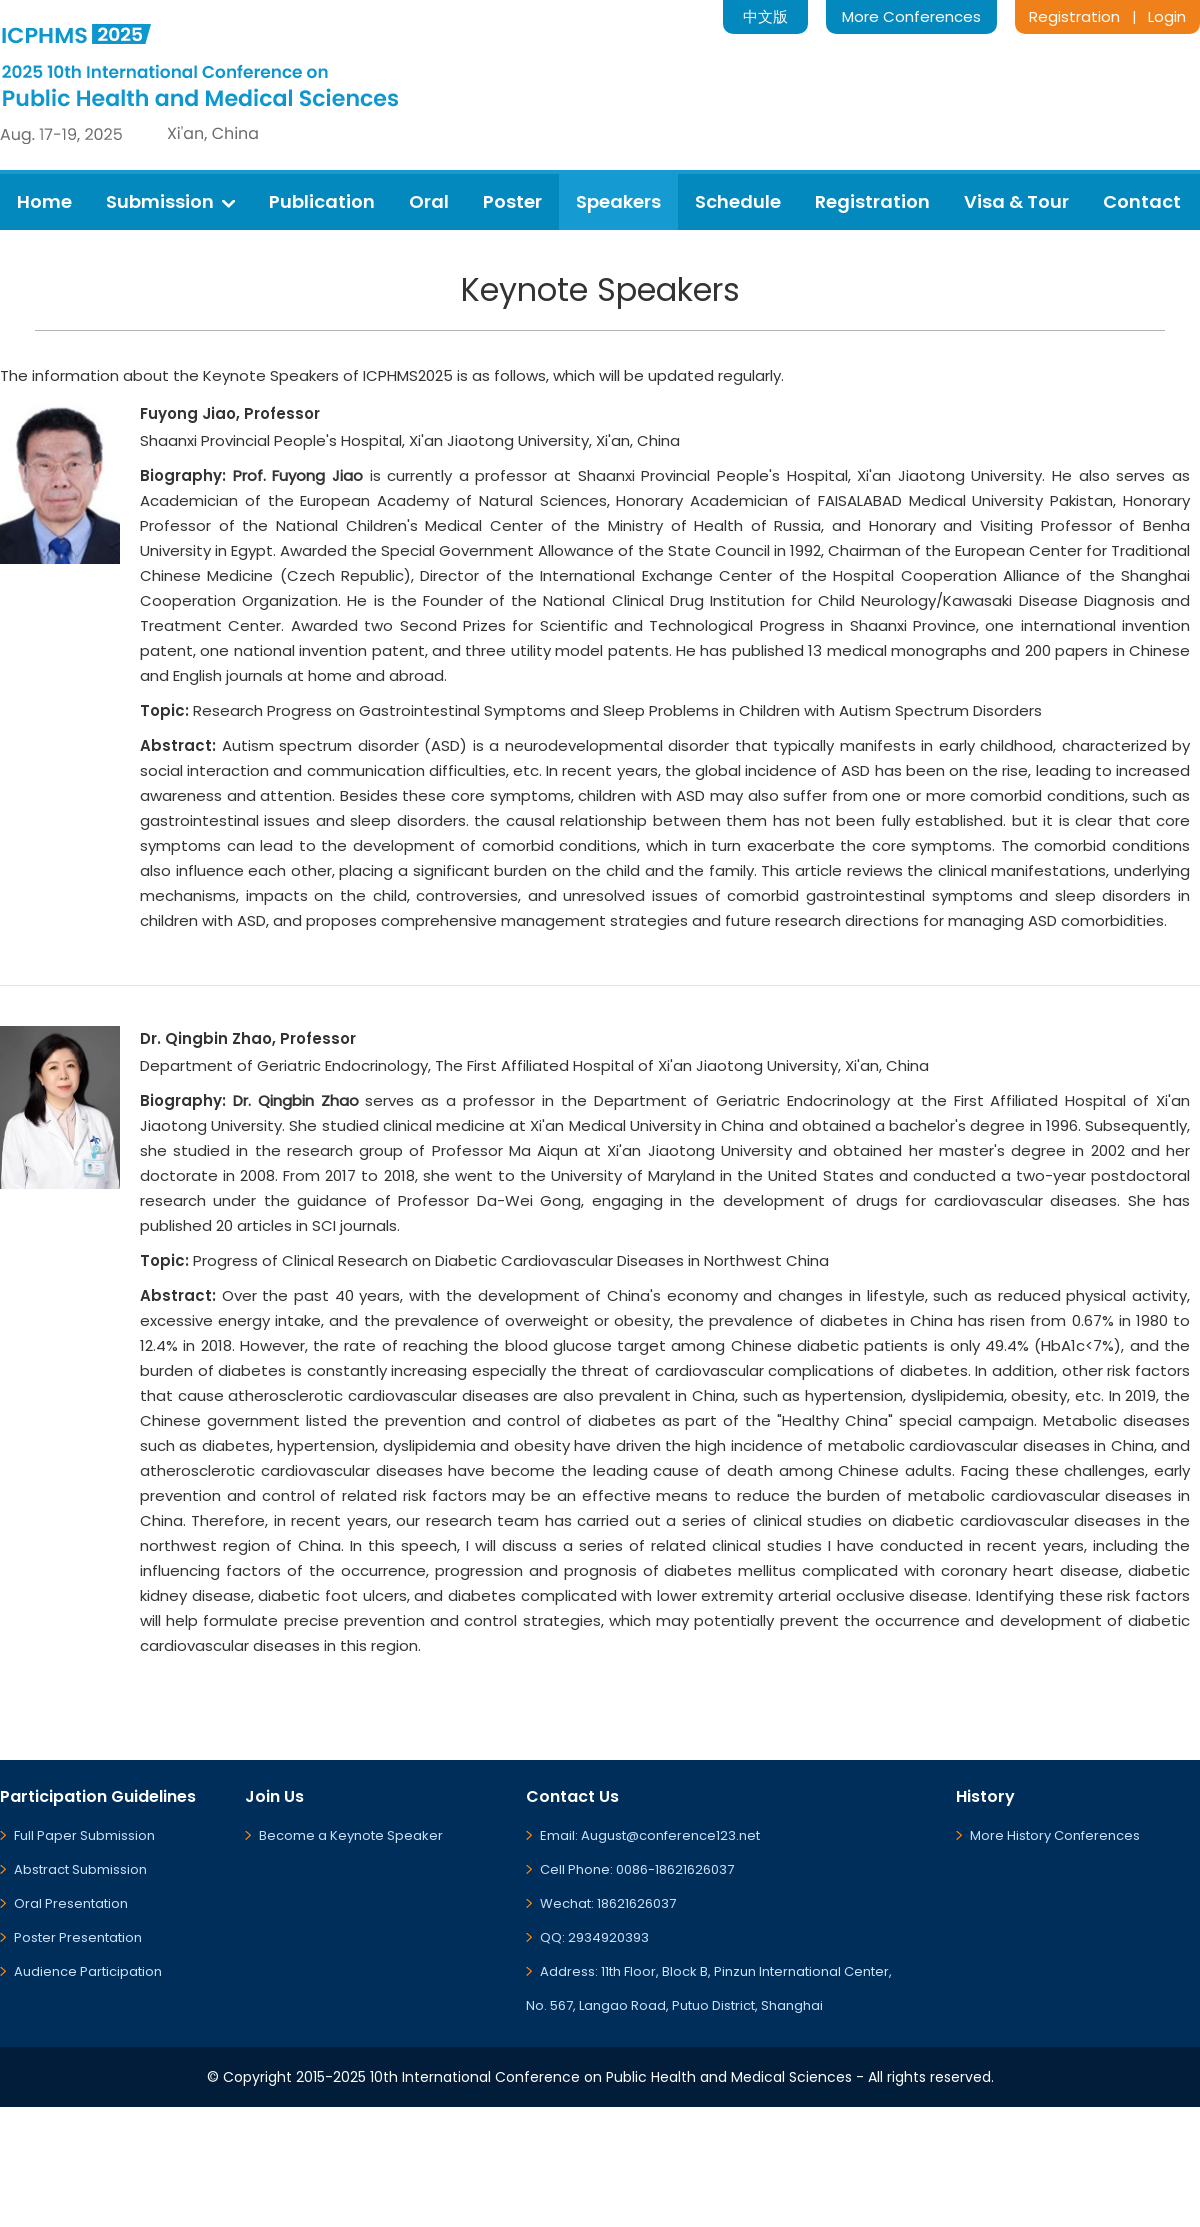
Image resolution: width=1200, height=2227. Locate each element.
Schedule (738, 201)
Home (44, 201)
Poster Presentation (78, 1937)
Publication (322, 201)
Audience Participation (88, 1971)
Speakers (618, 201)
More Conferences (911, 16)
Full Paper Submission (84, 1835)
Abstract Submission (80, 1869)
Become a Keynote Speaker (351, 1835)
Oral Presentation (71, 1903)
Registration (1074, 16)
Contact (1142, 201)
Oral (429, 201)
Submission (170, 201)
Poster (512, 201)
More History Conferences (1055, 1835)
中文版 (765, 16)
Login (1167, 16)
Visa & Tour (1016, 201)
